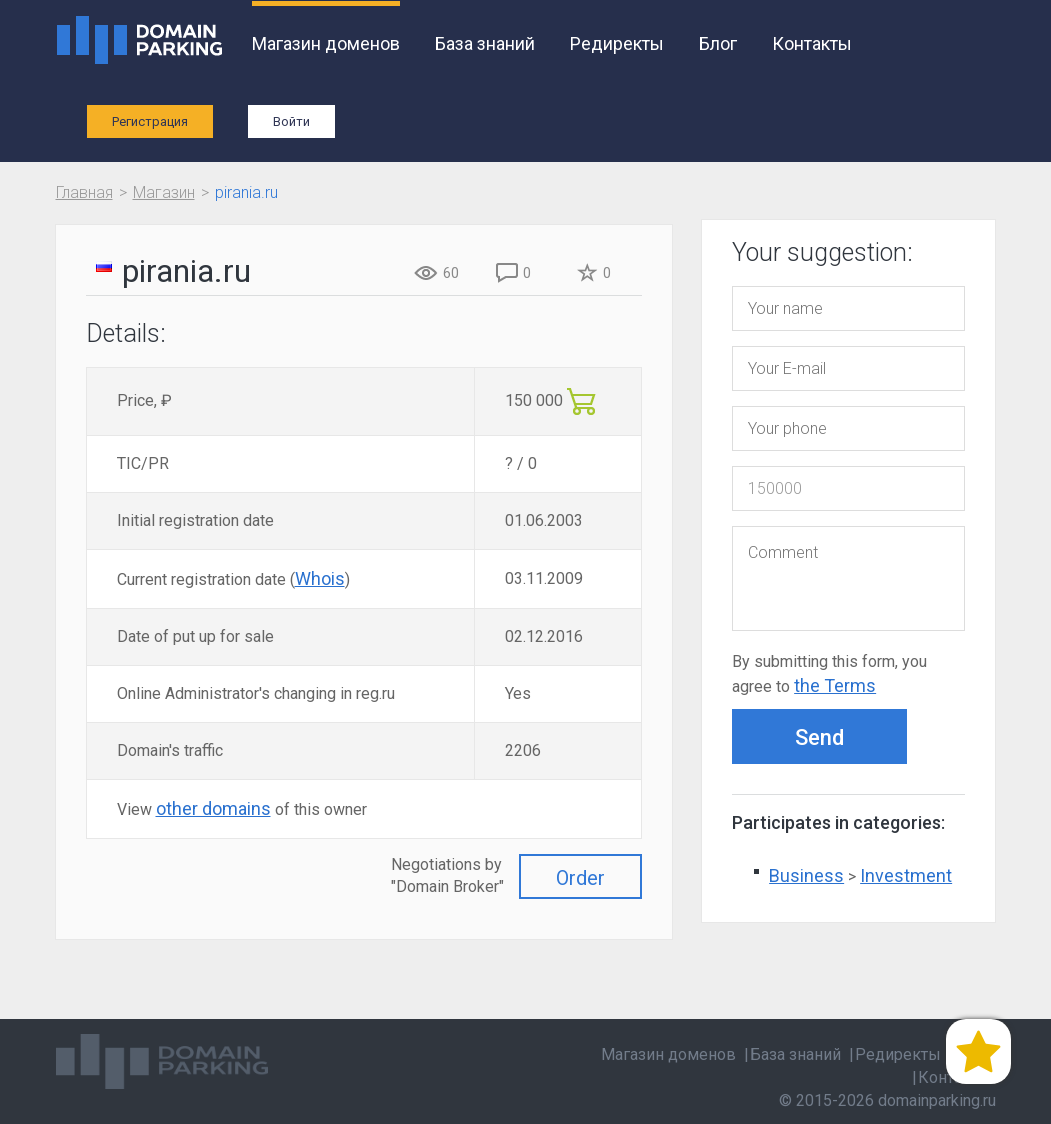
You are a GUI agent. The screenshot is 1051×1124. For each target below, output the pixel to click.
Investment (906, 875)
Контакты (812, 43)
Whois (320, 578)
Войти (291, 121)
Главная (84, 192)
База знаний (485, 43)
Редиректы (617, 43)
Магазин (164, 192)
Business (806, 875)
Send (819, 737)
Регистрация (150, 121)
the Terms (835, 685)
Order (580, 878)
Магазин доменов (326, 43)
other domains (213, 808)
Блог (718, 43)
